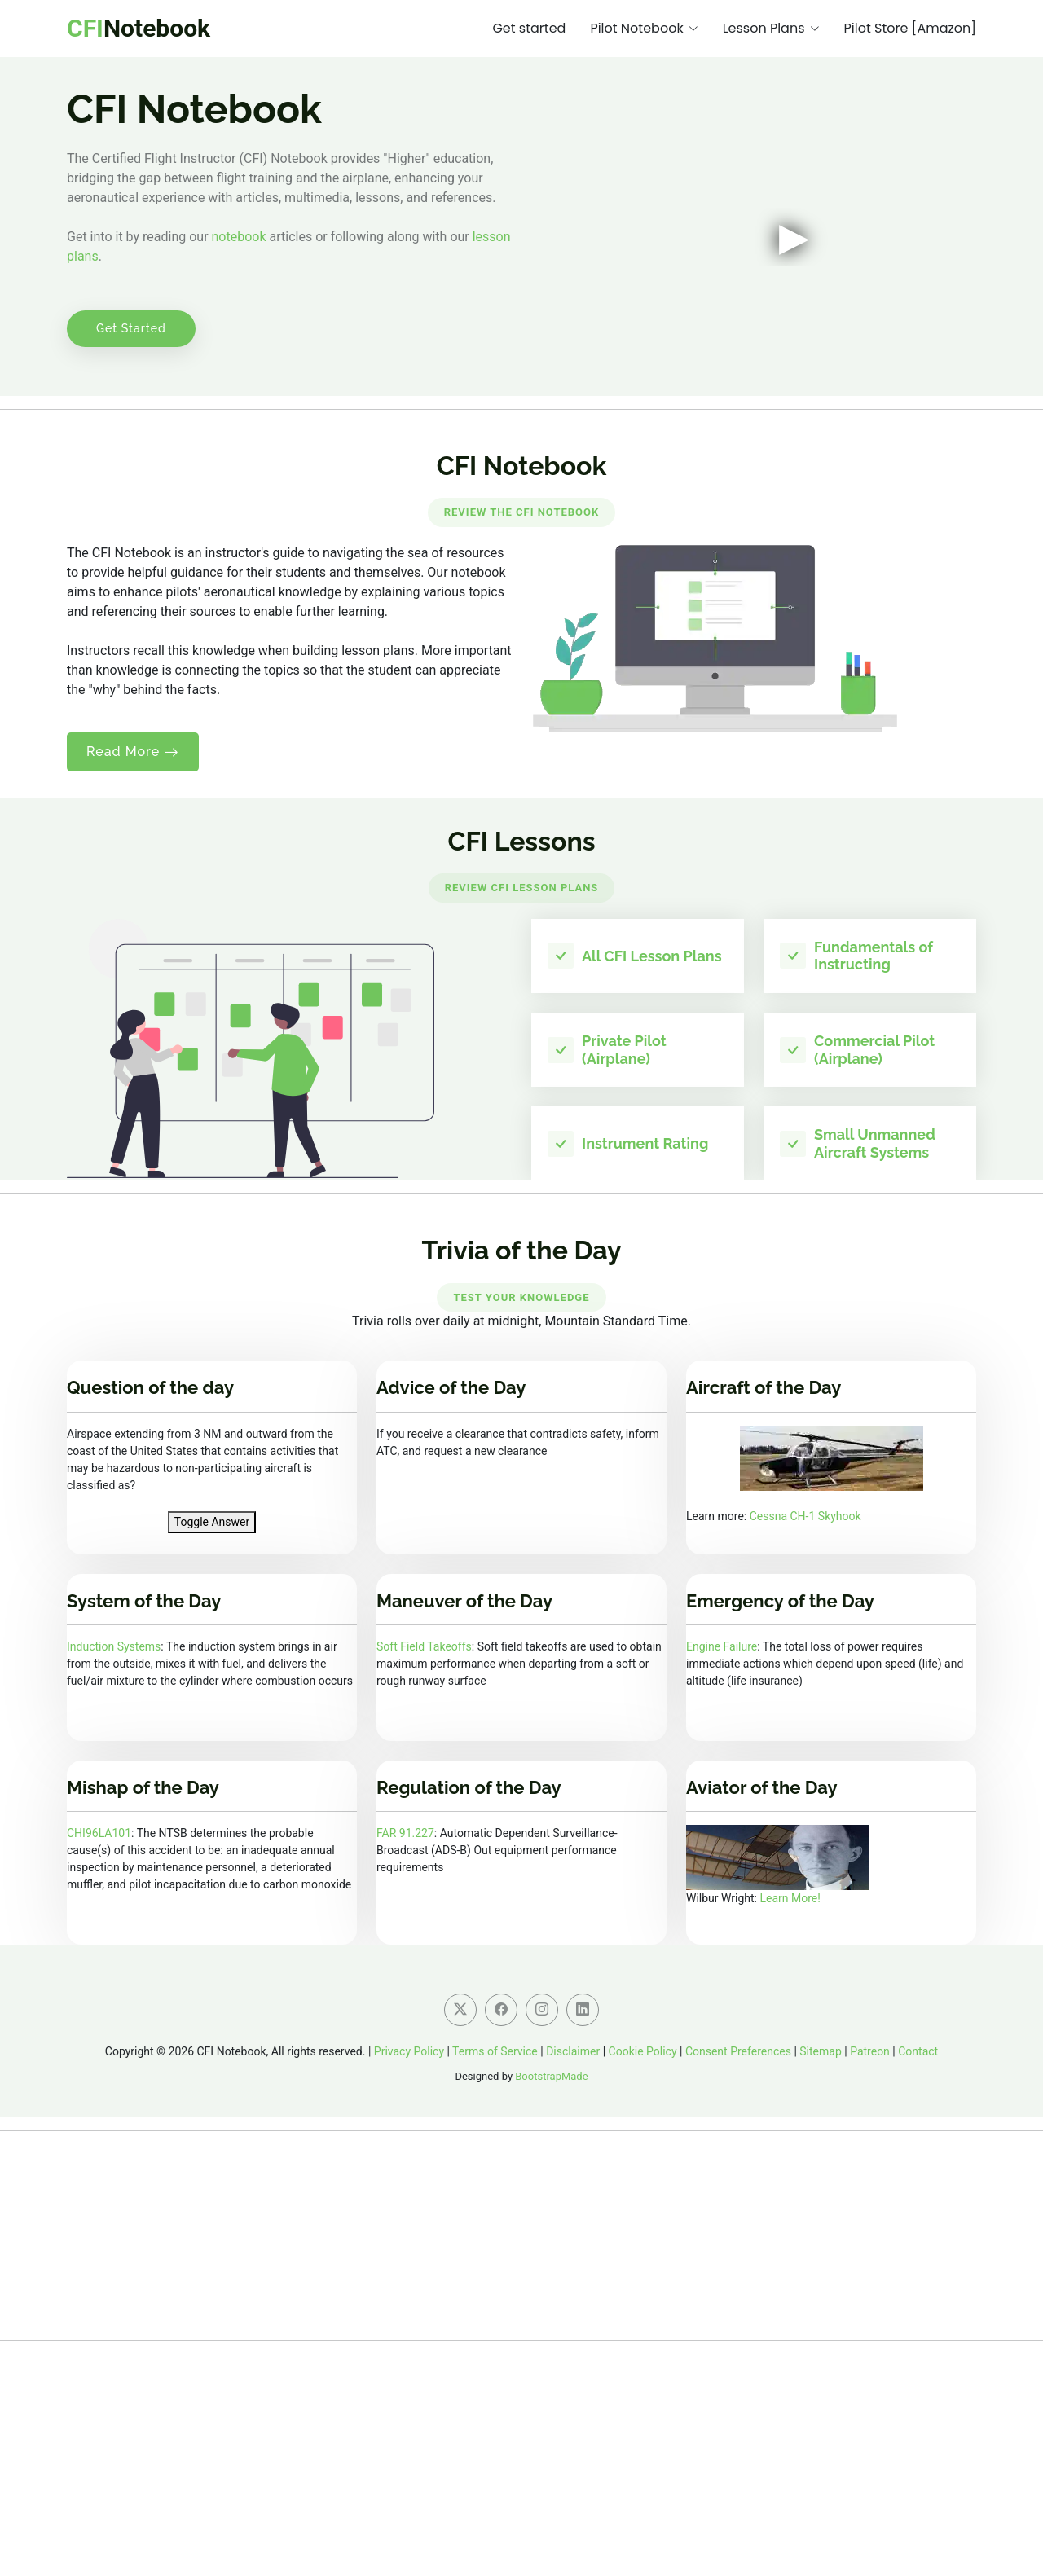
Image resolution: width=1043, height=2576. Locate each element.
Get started (529, 28)
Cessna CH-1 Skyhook (805, 1516)
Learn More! (789, 1898)
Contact (918, 2051)
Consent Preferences (738, 2051)
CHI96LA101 (99, 1833)
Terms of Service (495, 2051)
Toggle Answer (211, 1521)
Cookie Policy (643, 2051)
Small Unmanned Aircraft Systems (874, 1143)
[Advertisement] (521, 2455)
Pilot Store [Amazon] (910, 28)
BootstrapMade (551, 2076)
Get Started (131, 328)
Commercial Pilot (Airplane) (874, 1049)
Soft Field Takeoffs (424, 1646)
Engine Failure (721, 1646)
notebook (239, 236)
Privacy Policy (409, 2051)
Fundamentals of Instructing (873, 956)
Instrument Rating (645, 1143)
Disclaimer (573, 2051)
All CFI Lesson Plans (652, 956)
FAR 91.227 (405, 1833)
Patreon (870, 2051)
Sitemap (820, 2051)
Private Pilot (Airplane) (624, 1049)
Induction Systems (114, 1646)
